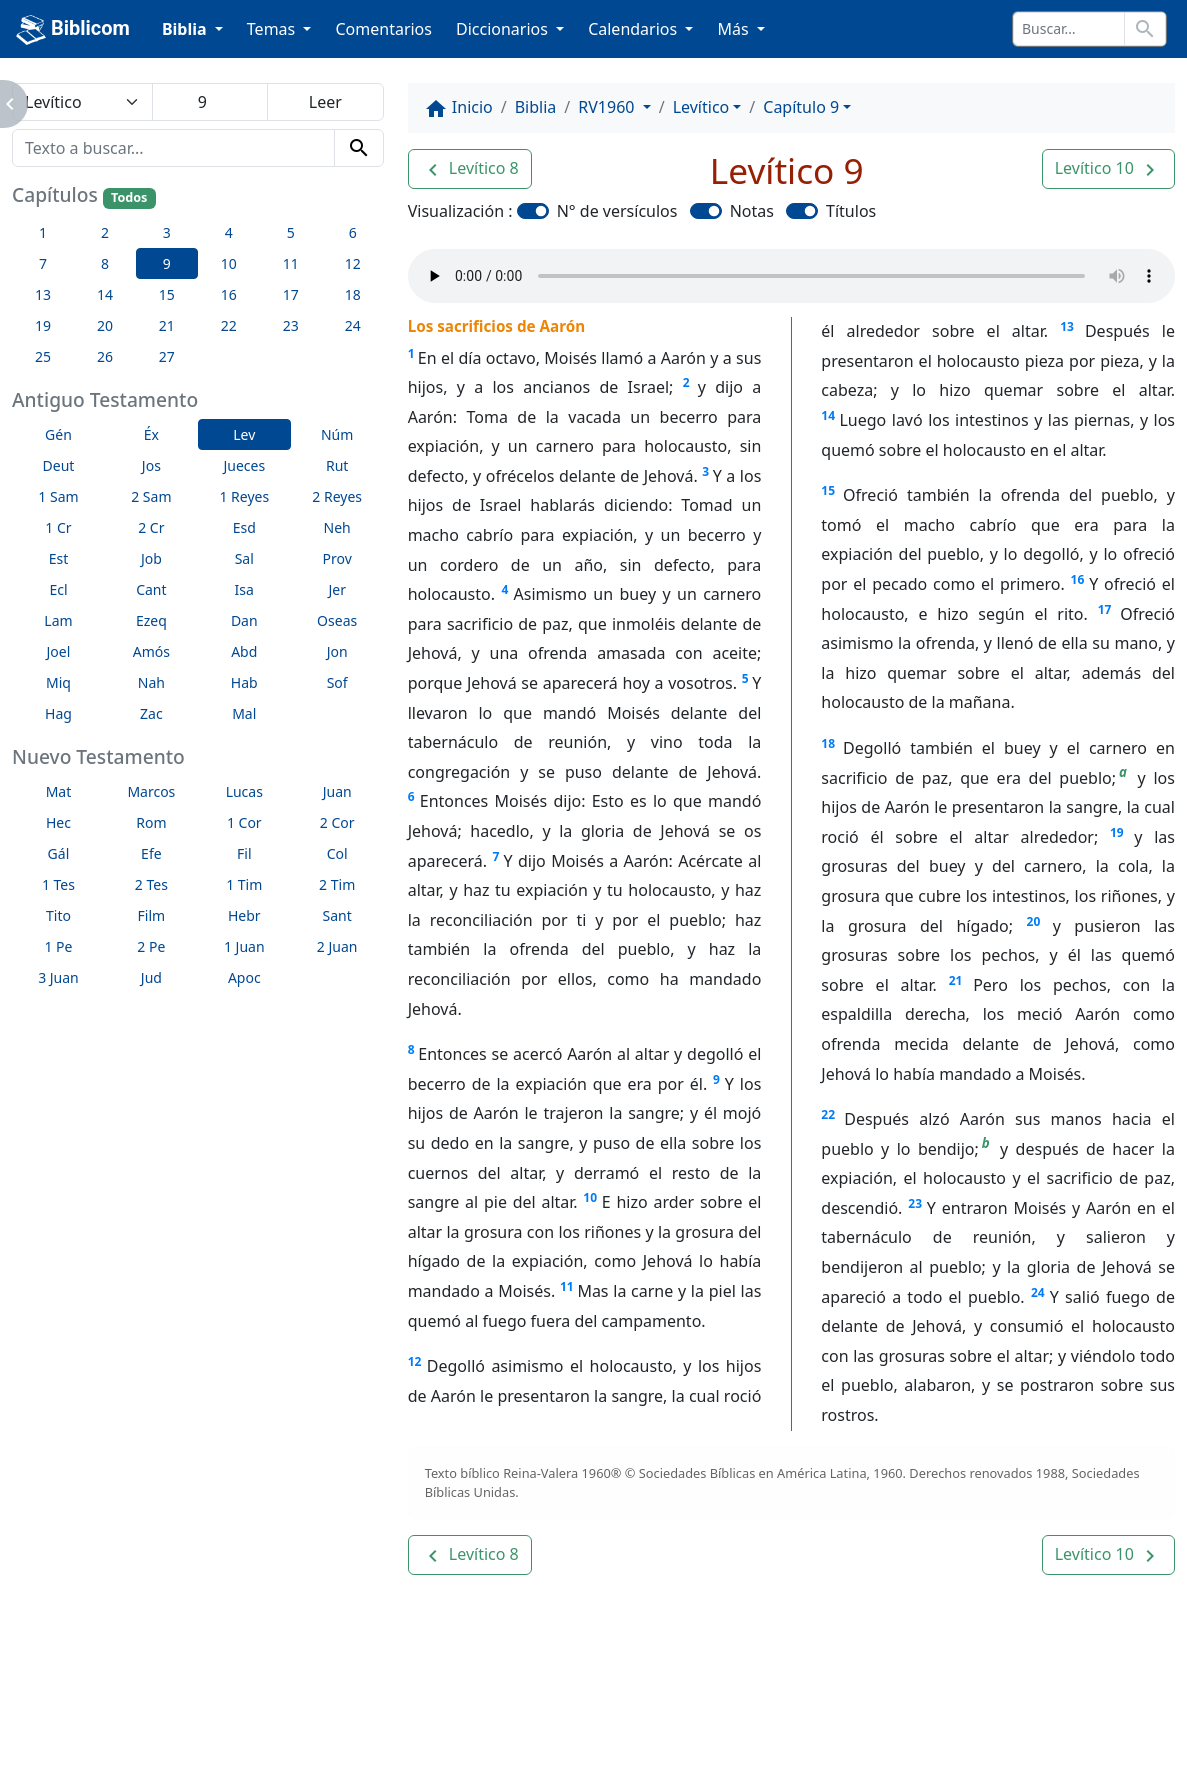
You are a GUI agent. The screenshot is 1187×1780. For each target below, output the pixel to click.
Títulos (851, 211)
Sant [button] (337, 915)
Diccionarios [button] (504, 29)
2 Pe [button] (151, 946)
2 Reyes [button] (337, 496)
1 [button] (43, 232)
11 (567, 1286)
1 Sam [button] (58, 496)
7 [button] (43, 263)
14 (828, 415)
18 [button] (353, 294)
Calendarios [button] (634, 29)
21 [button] (167, 325)
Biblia (536, 107)
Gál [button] (59, 853)
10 (590, 1197)
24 (1038, 1292)
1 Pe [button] (58, 946)
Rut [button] (337, 465)
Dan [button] (244, 620)
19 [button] (43, 325)
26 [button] (105, 356)
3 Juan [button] (58, 977)
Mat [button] (59, 791)
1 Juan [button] (244, 946)
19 (1117, 832)
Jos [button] (151, 465)
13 (1067, 326)
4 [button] (229, 232)
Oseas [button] (337, 620)
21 (956, 980)
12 (415, 1361)
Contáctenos (410, 1722)
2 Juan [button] (337, 946)
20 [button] (105, 325)
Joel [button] (59, 651)
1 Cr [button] (58, 527)
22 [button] (229, 325)
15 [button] (167, 294)
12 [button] (353, 263)
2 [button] (105, 232)
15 (828, 490)
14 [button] (105, 294)
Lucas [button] (244, 791)
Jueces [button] (244, 465)
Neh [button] (337, 527)
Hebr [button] (244, 915)
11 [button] (291, 263)
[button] (470, 169)
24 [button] (353, 325)
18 (828, 743)
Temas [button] (273, 29)
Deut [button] (59, 465)
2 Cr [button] (151, 527)
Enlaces (168, 1722)
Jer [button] (337, 589)
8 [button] (105, 263)
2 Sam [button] (151, 496)
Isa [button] (244, 589)
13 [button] (43, 294)
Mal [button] (244, 713)
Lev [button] (244, 434)
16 (1078, 579)
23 (915, 1203)
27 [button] (167, 356)
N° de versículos (617, 211)
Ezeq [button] (151, 620)
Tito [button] (58, 915)
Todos (129, 197)
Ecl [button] (58, 589)
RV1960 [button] (608, 107)
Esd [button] (244, 527)
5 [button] (291, 232)
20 (1034, 921)
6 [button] (353, 232)
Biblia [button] (186, 29)
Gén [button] (58, 434)
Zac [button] (151, 713)
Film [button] (152, 915)
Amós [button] (151, 651)
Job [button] (151, 558)
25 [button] (43, 356)
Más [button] (734, 29)
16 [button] (229, 294)
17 (1105, 609)
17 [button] (291, 294)
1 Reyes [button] (244, 496)
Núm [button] (337, 434)
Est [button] (59, 558)
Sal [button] (244, 558)
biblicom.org (202, 1756)
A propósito (279, 1722)
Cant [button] (151, 589)
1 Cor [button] (244, 822)
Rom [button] (151, 822)
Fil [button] (244, 853)
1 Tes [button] (58, 884)
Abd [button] (244, 651)
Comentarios (383, 29)
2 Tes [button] (151, 884)
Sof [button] (337, 682)
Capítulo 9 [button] (801, 107)
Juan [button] (337, 791)
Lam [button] (58, 620)
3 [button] (167, 232)
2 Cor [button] (337, 822)
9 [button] (167, 263)
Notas (752, 211)
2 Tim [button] (337, 884)
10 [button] (229, 263)
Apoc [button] (244, 977)
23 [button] (291, 325)
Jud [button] (151, 977)
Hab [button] (244, 682)
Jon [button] (337, 651)
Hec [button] (58, 822)
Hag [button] (58, 713)
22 (828, 1114)
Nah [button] (151, 682)
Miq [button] (58, 682)
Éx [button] (151, 434)
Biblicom (73, 30)
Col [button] (337, 853)
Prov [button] (337, 558)
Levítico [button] (701, 107)
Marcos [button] (151, 791)
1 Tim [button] (244, 884)
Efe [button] (151, 853)
